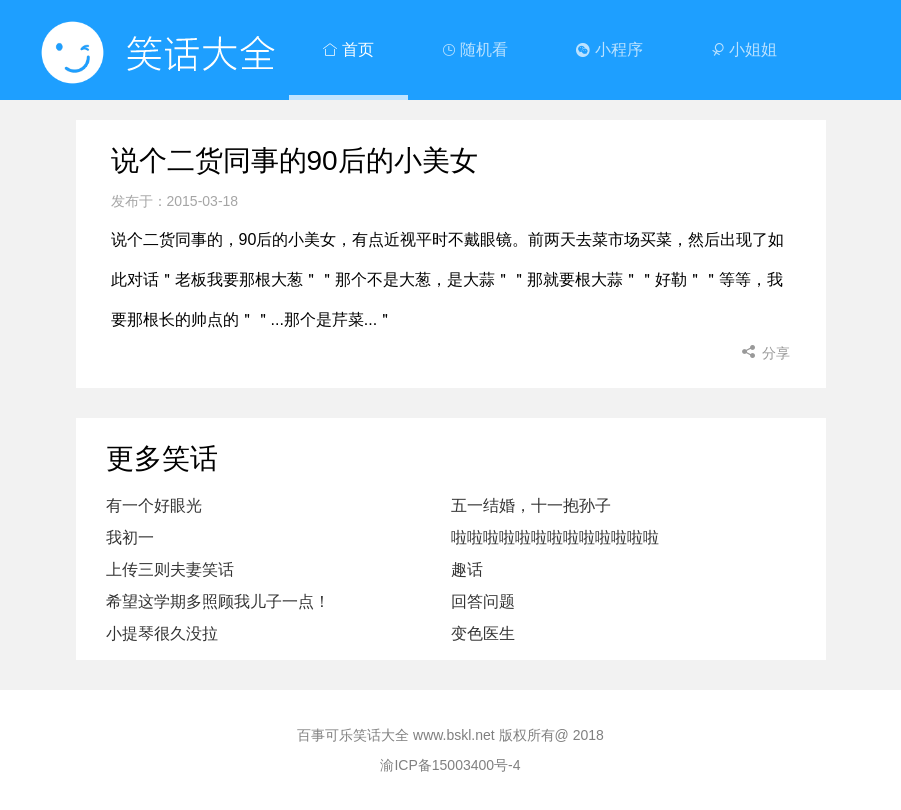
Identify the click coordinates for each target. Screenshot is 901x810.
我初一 (130, 537)
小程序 (609, 49)
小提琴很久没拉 (162, 633)
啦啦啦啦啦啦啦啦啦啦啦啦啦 (555, 537)
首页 (348, 49)
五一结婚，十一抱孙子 (531, 505)
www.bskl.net (454, 735)
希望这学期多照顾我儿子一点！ (218, 601)
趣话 (467, 569)
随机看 (475, 49)
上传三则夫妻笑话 (170, 569)
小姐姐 (744, 49)
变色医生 (483, 633)
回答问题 (483, 601)
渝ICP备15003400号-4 (450, 765)
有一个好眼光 (154, 505)
